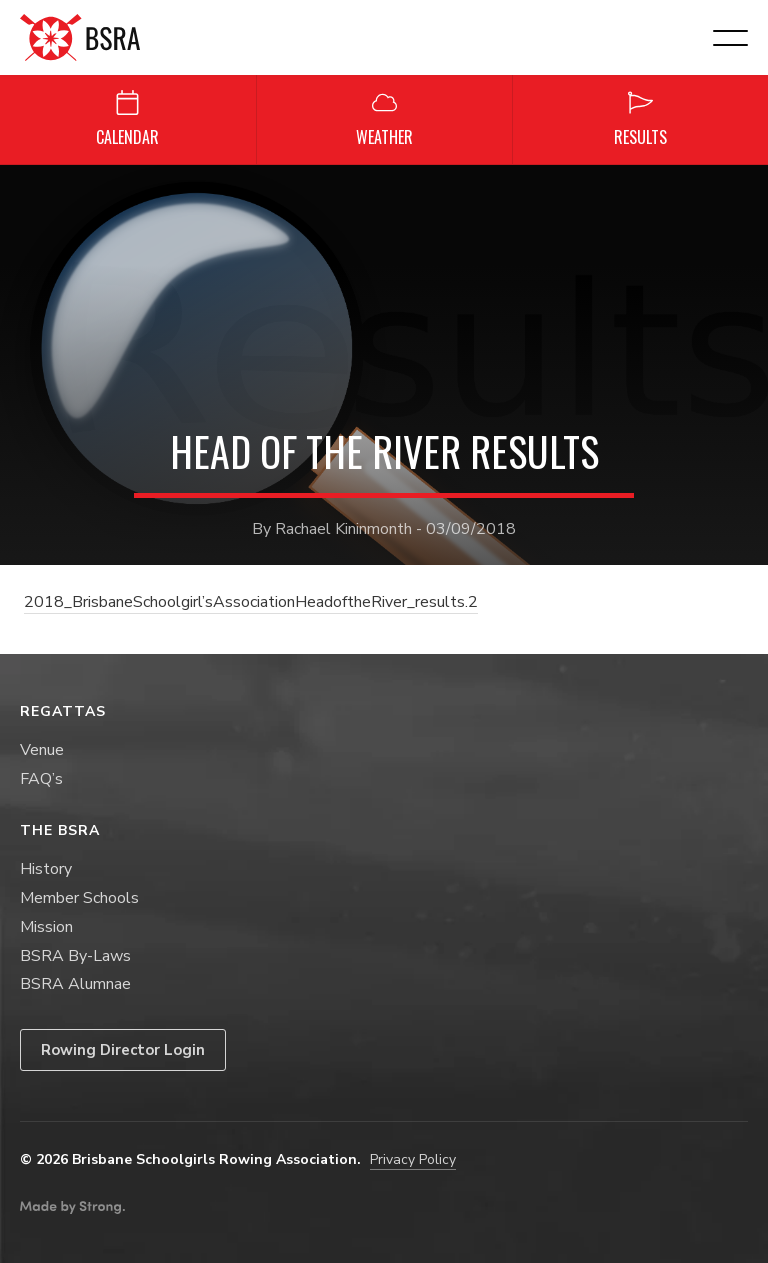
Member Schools (79, 898)
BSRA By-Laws (75, 956)
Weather (384, 119)
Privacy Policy (413, 1159)
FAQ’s (41, 779)
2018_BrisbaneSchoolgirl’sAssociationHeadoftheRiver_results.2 (251, 602)
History (46, 869)
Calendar (127, 119)
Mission (46, 927)
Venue (42, 750)
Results (640, 119)
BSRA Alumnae (75, 984)
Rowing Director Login (123, 1050)
